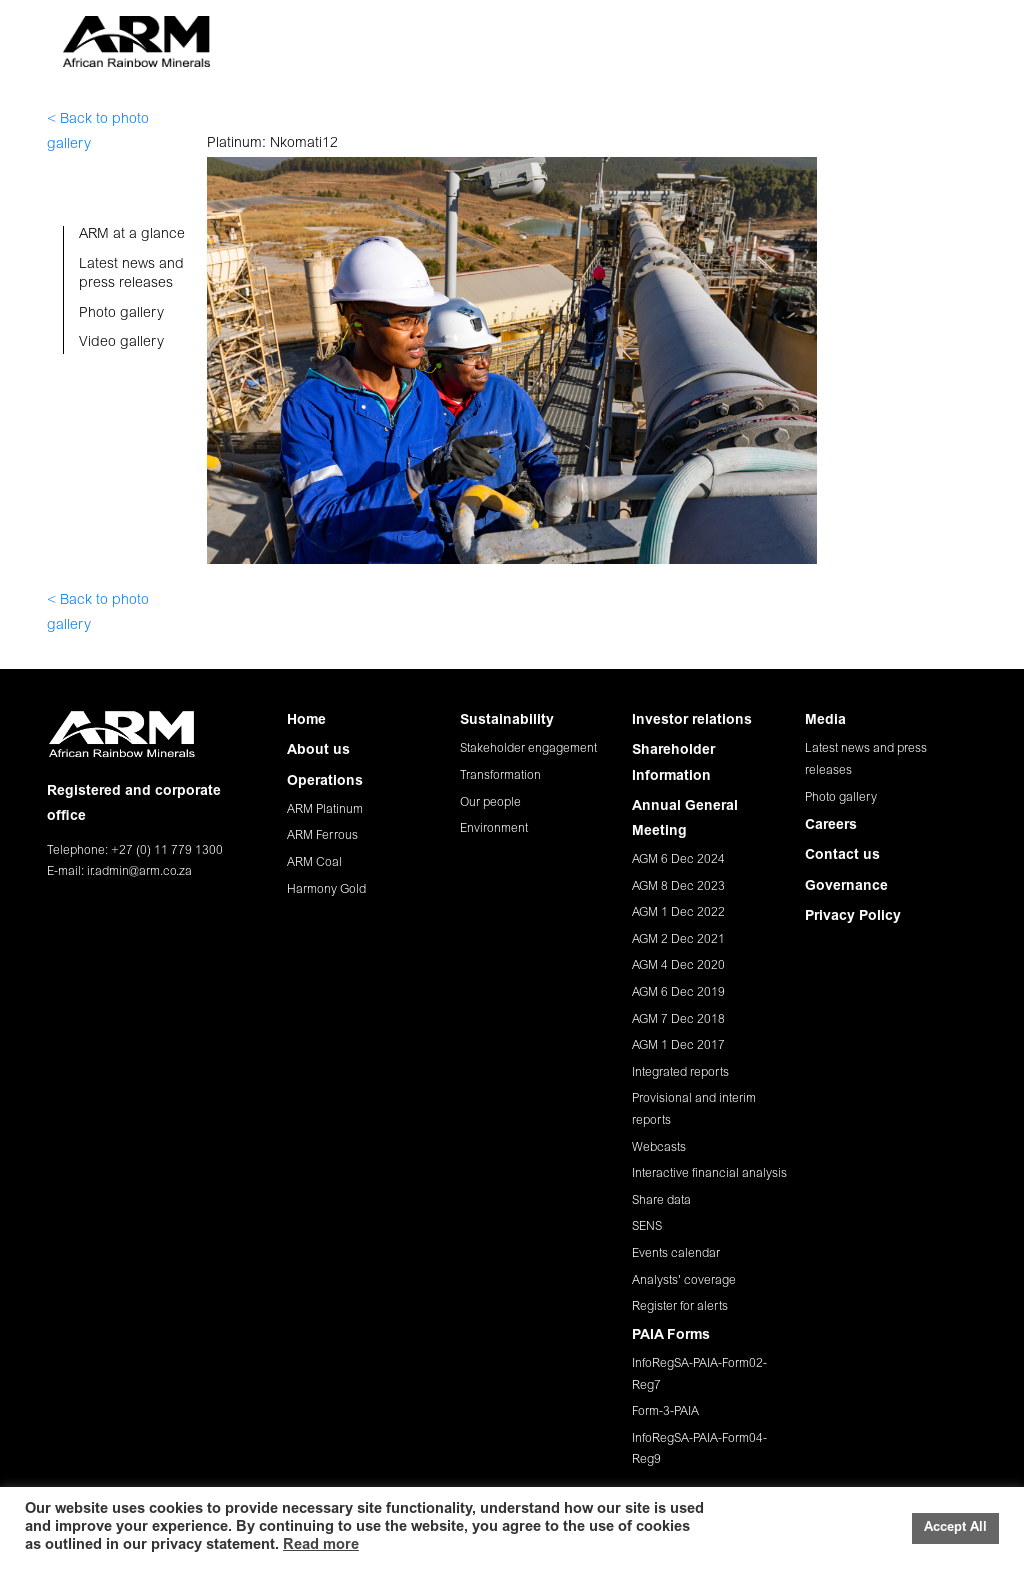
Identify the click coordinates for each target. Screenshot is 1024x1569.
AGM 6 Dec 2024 (678, 860)
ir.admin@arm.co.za (139, 872)
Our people (490, 803)
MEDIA (749, 33)
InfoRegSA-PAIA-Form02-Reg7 (699, 1375)
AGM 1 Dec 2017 (678, 1046)
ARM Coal (314, 863)
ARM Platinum (325, 810)
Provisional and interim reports (694, 1110)
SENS (647, 1227)
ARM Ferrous (322, 836)
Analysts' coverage (684, 1281)
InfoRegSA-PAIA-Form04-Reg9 (699, 1450)
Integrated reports (680, 1073)
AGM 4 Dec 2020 (678, 966)
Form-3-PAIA (665, 1412)
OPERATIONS (407, 33)
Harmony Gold (326, 890)
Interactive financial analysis (709, 1174)
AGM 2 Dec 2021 (678, 940)
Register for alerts (680, 1307)
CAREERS (819, 33)
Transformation (500, 776)
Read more (321, 1545)
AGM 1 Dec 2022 (678, 913)
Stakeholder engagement (528, 749)
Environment (494, 829)
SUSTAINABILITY (521, 33)
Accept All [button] (955, 1528)
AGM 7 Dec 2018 (678, 1020)
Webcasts (659, 1148)
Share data (661, 1201)
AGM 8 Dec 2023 (678, 887)
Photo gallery (841, 798)
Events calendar (676, 1254)
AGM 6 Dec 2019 (678, 993)
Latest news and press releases (866, 760)
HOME (255, 33)
